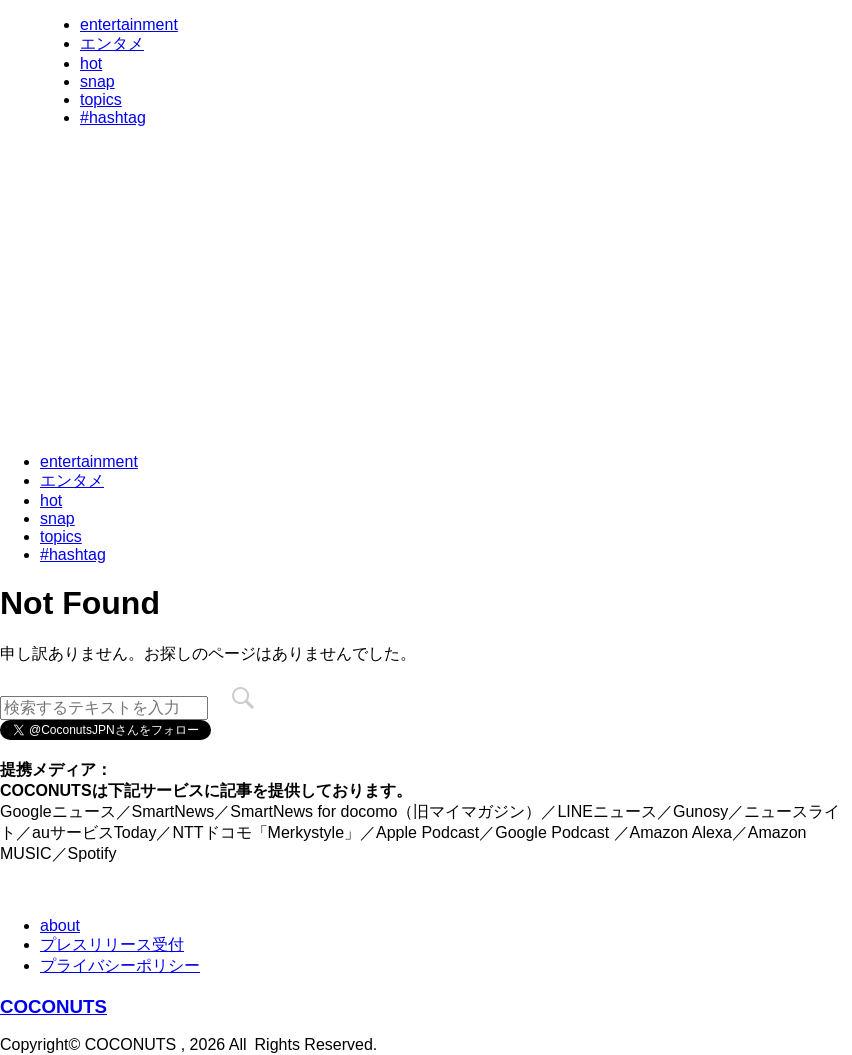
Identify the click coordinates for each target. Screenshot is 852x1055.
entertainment (129, 24)
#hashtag (113, 117)
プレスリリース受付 (112, 944)
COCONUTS (53, 1006)
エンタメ (112, 43)
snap (97, 81)
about (60, 925)
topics (101, 99)
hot (91, 63)
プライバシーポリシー (120, 965)
